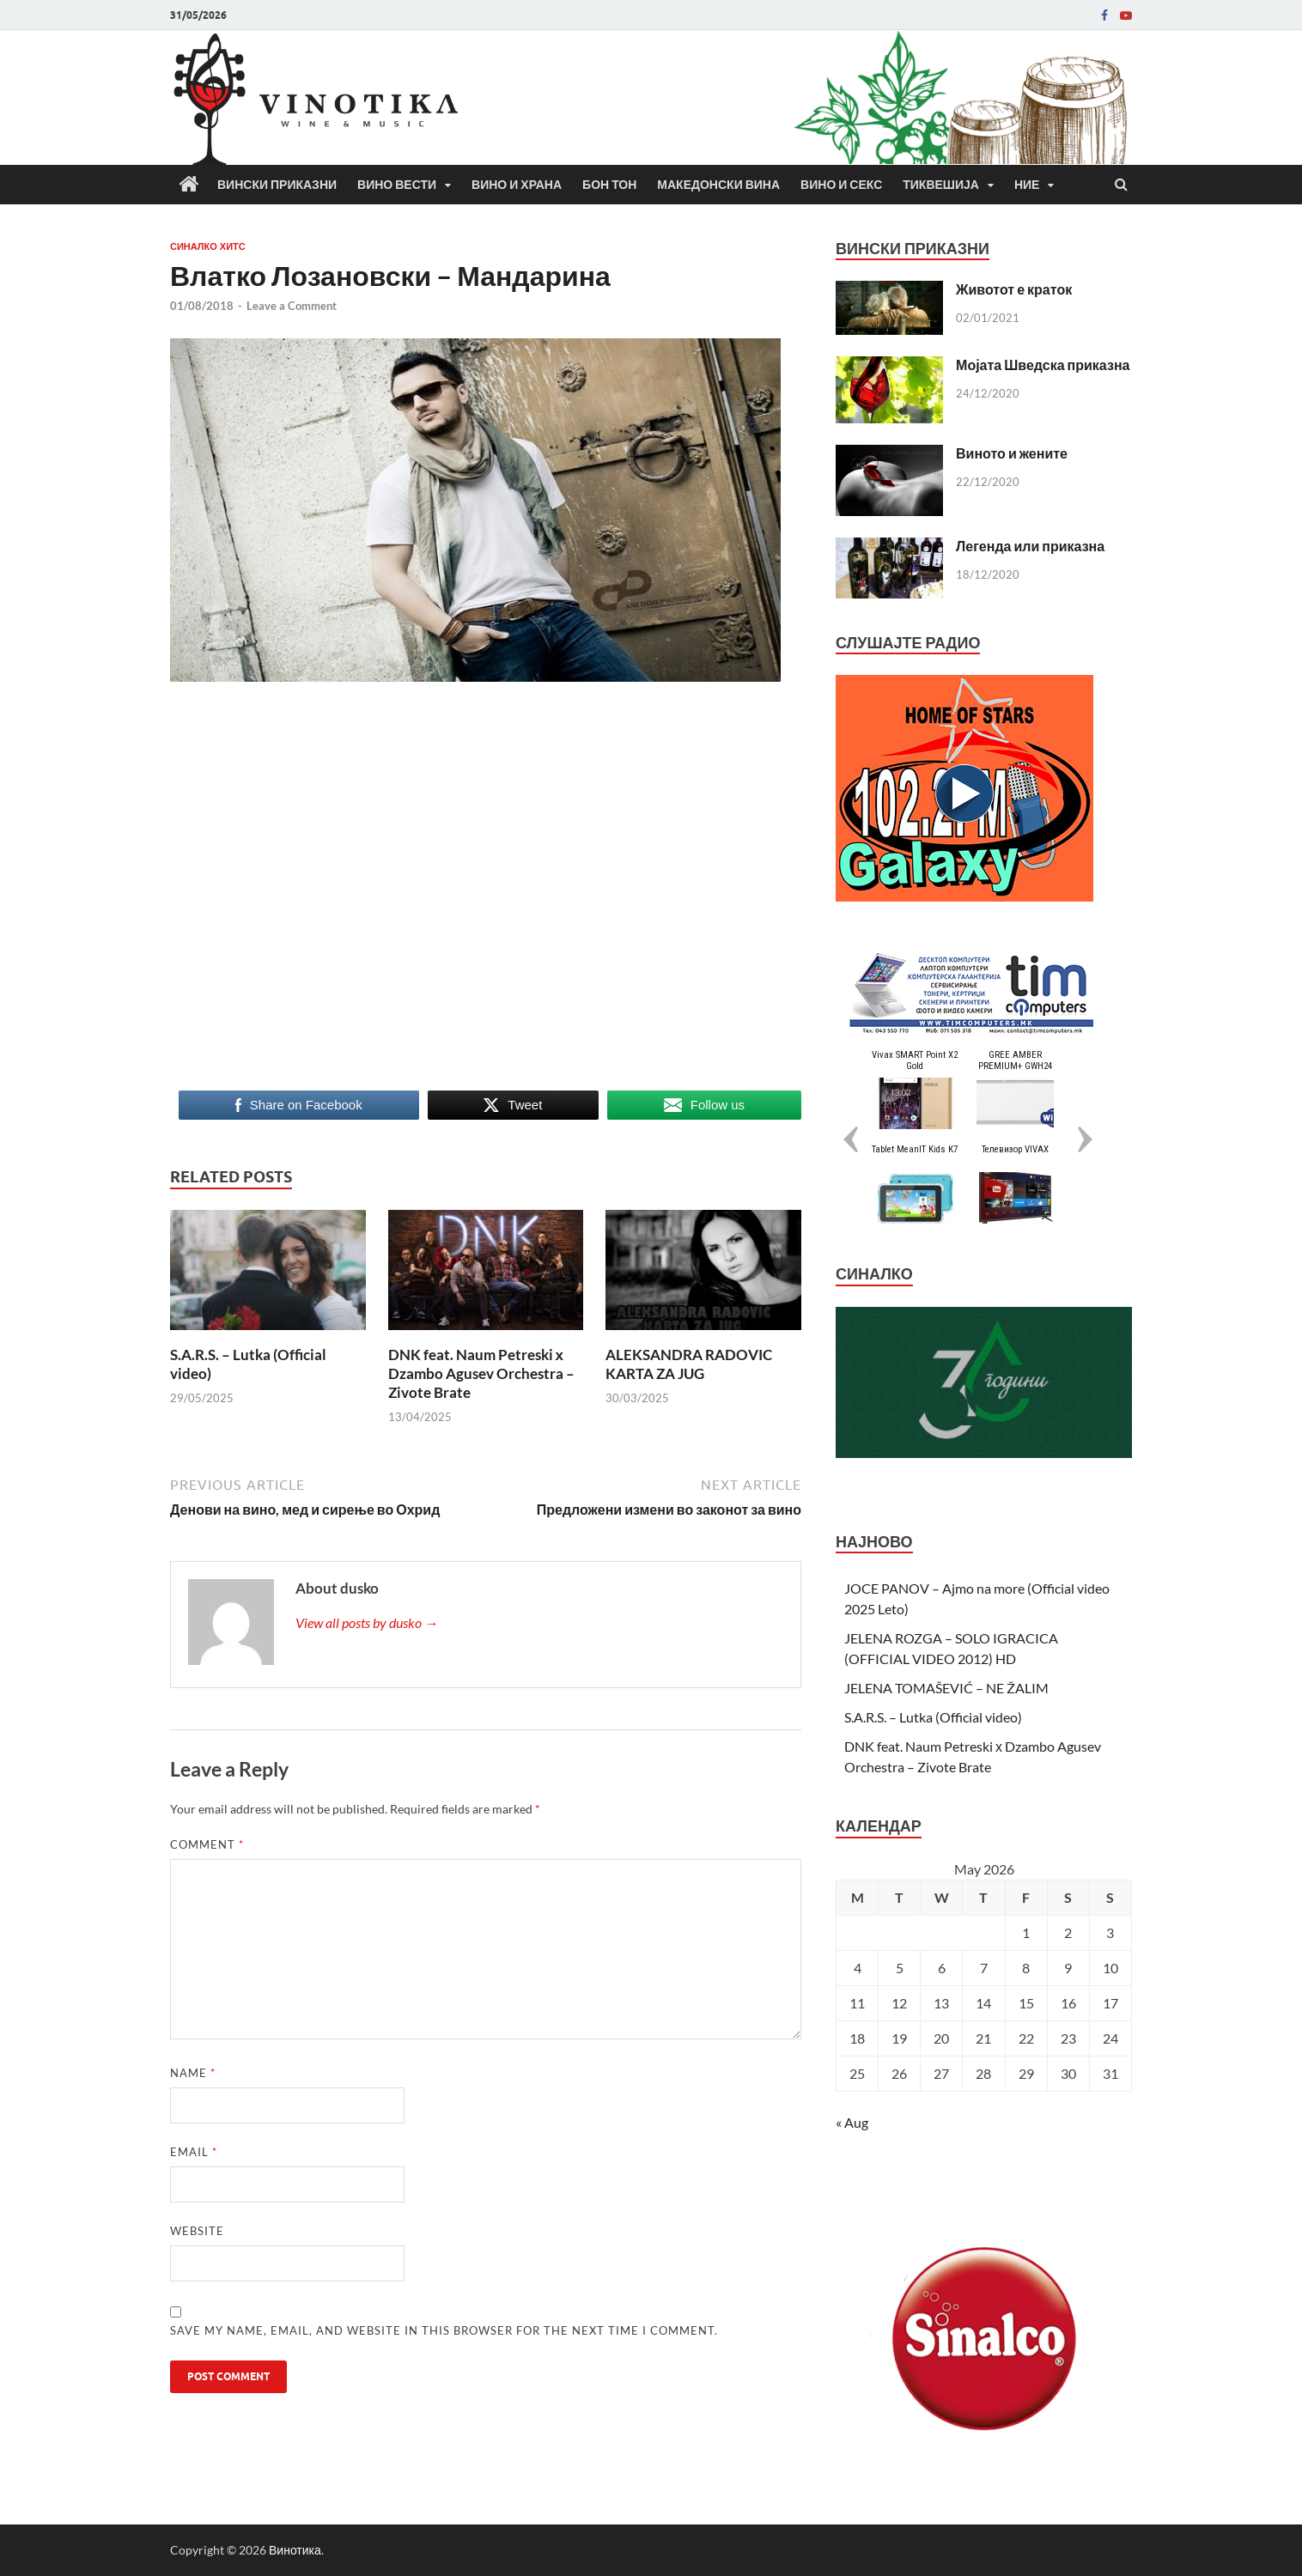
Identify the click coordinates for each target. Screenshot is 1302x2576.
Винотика (295, 2550)
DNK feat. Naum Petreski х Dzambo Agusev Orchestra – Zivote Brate (481, 1373)
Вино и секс (841, 184)
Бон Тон (609, 184)
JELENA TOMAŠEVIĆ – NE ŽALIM (946, 1688)
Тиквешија (941, 184)
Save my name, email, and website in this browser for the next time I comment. (444, 2330)
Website (197, 2231)
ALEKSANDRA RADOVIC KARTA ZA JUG (688, 1364)
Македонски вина (718, 184)
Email (193, 2152)
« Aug (852, 2122)
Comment (207, 1844)
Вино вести (396, 184)
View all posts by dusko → (366, 1622)
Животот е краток (1014, 289)
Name (193, 2073)
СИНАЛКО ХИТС (208, 246)
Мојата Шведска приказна (1042, 364)
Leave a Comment (291, 306)
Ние (1027, 184)
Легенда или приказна (1030, 546)
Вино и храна (517, 184)
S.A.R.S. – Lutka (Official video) (933, 1717)
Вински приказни (277, 184)
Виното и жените (1012, 453)
